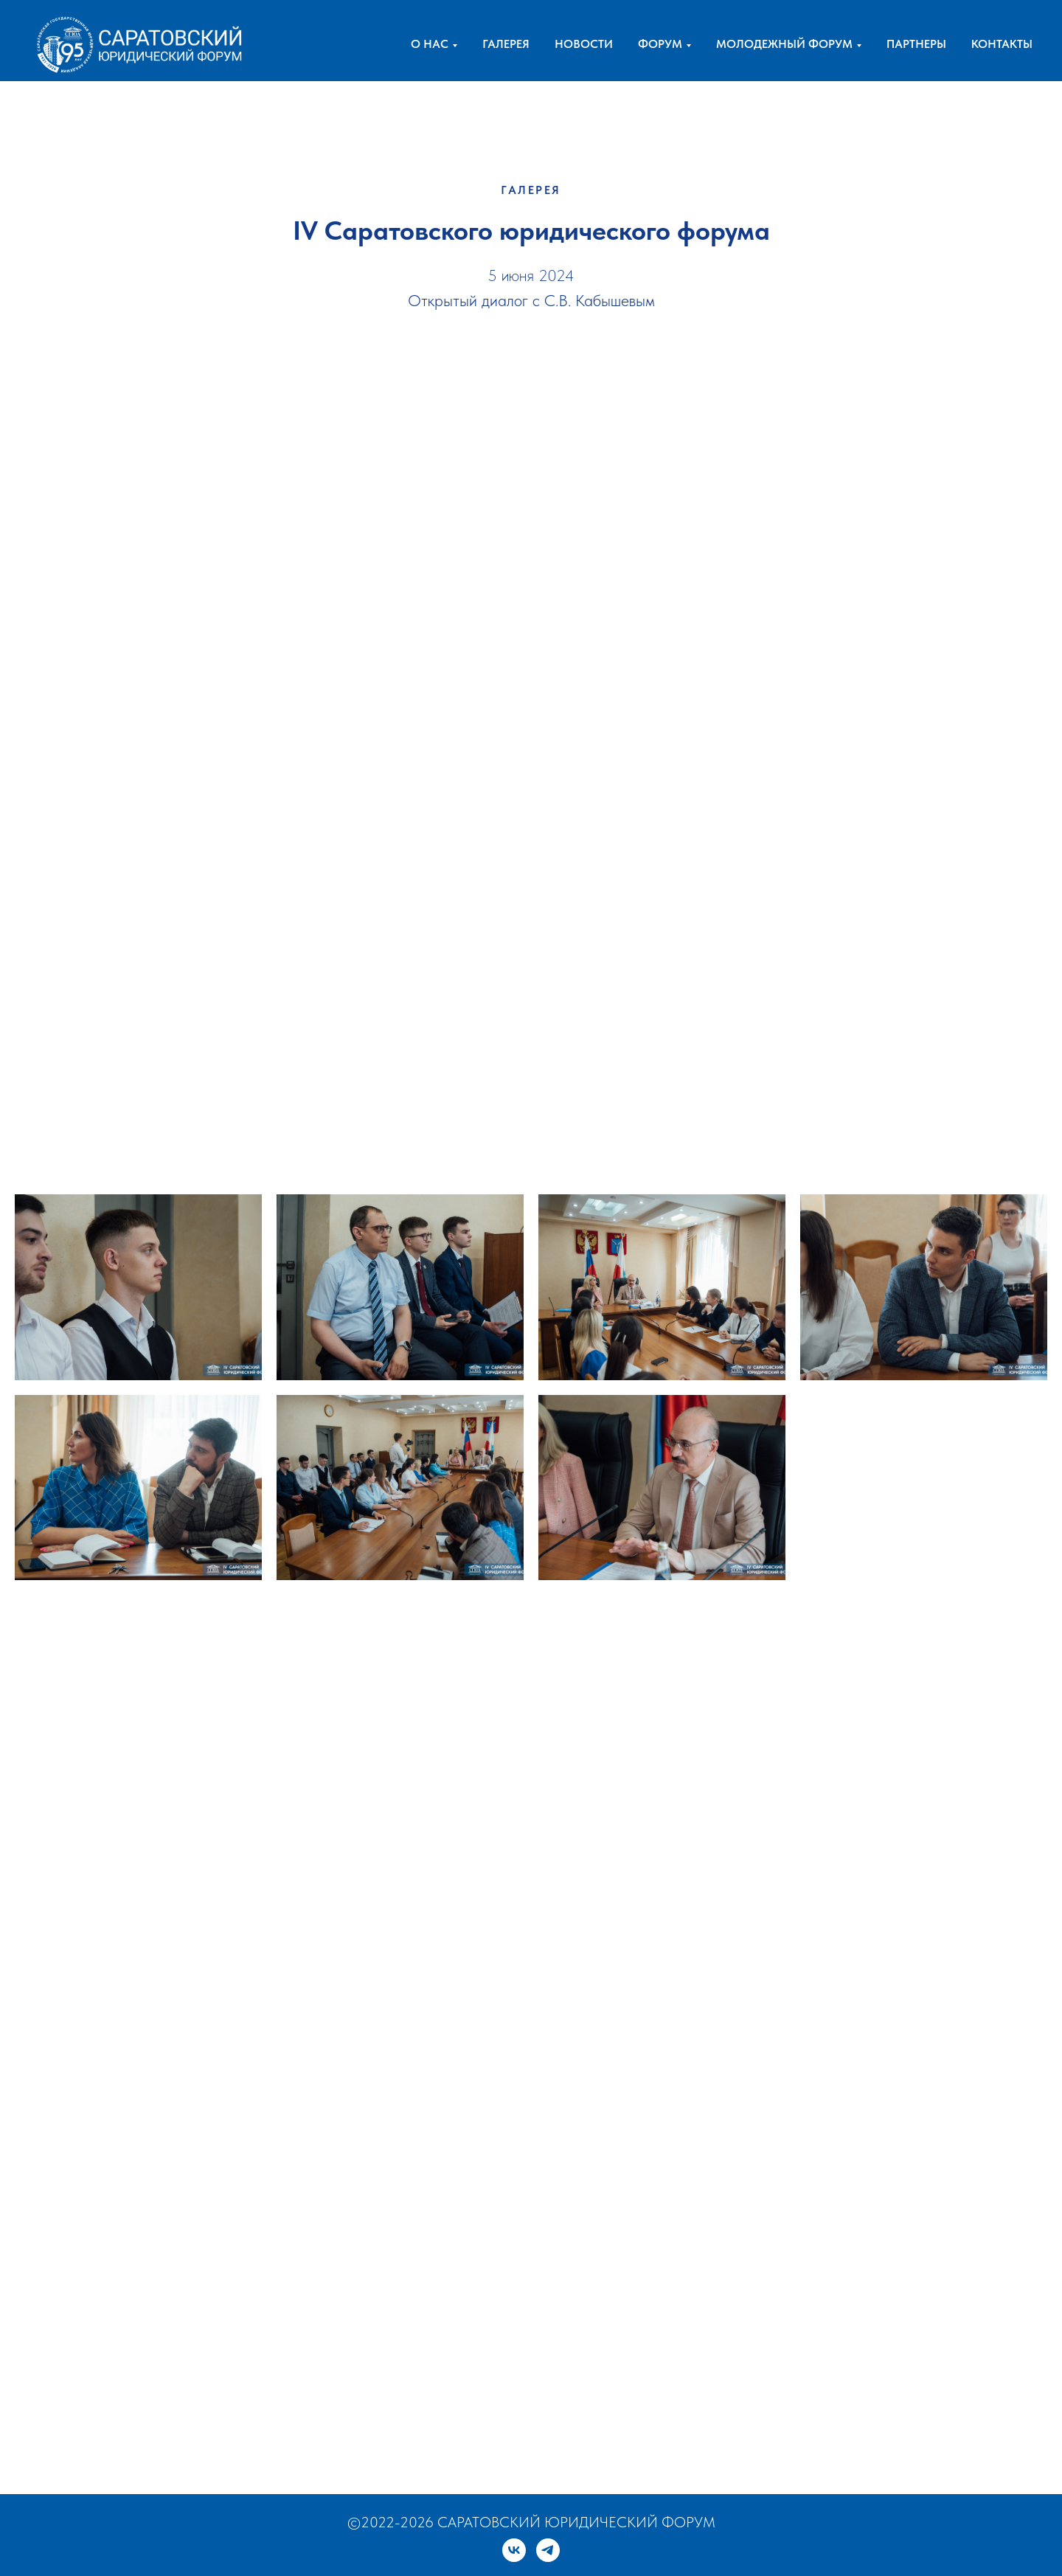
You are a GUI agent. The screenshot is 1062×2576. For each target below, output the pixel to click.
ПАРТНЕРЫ (916, 44)
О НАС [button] (429, 44)
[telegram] (548, 2550)
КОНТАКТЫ (1001, 44)
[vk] (514, 2550)
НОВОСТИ (584, 44)
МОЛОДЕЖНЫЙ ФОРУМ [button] (784, 44)
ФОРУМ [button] (660, 44)
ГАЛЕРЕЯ (506, 44)
